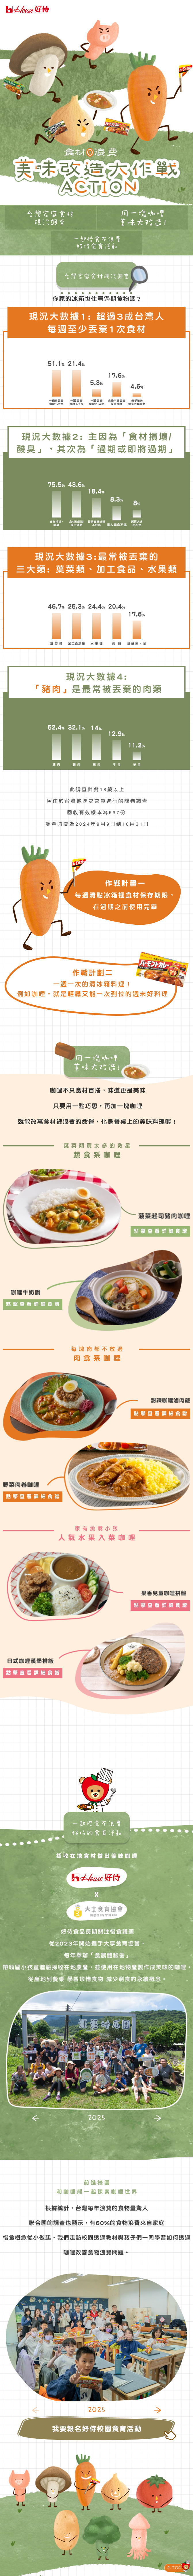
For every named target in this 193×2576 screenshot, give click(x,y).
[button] (35, 2118)
